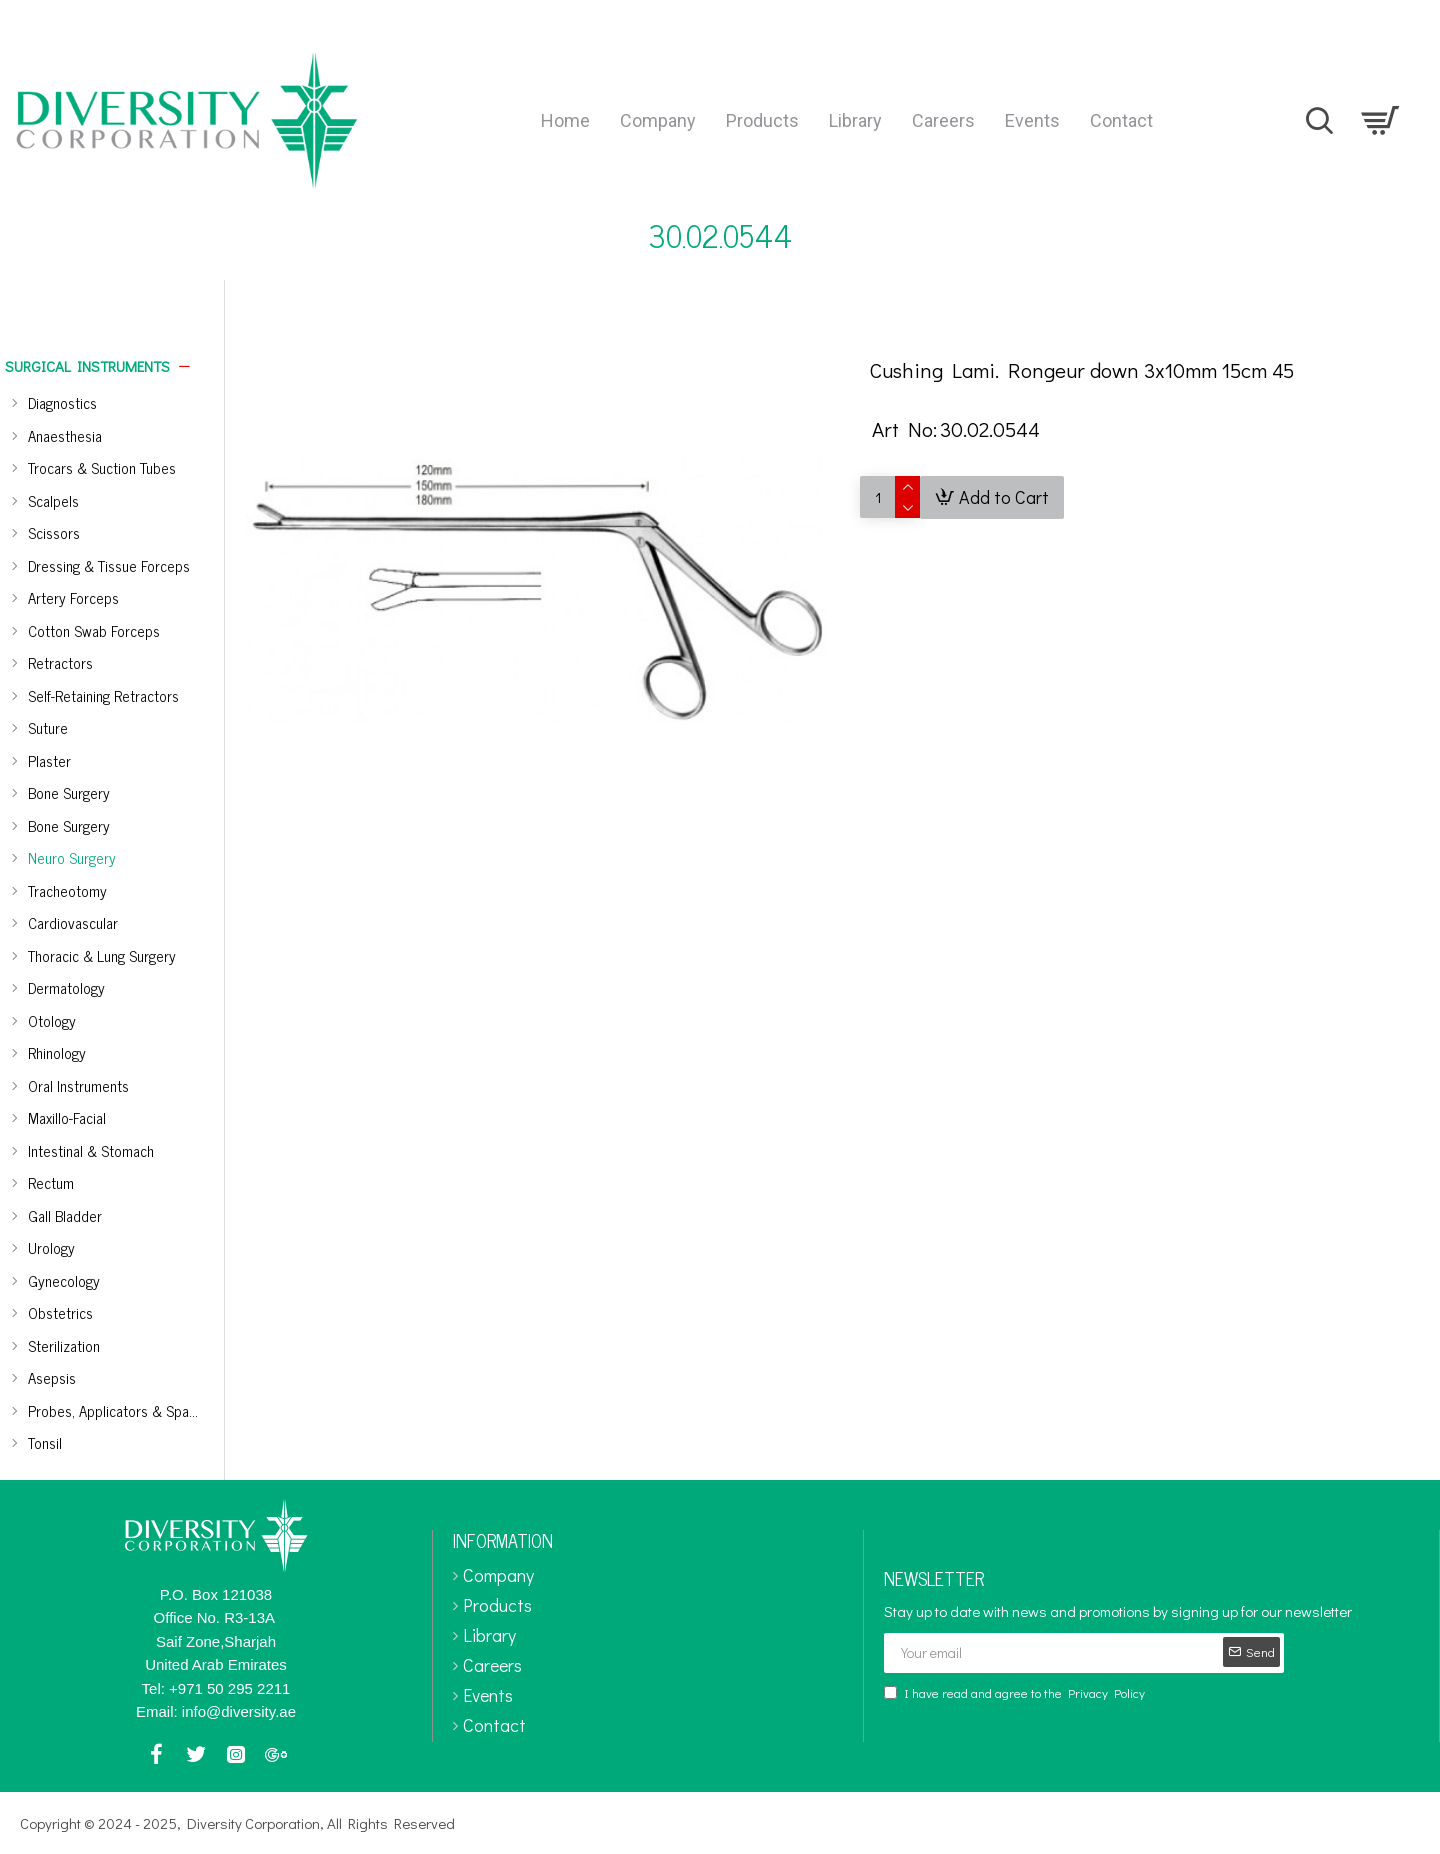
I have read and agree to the (1016, 1693)
